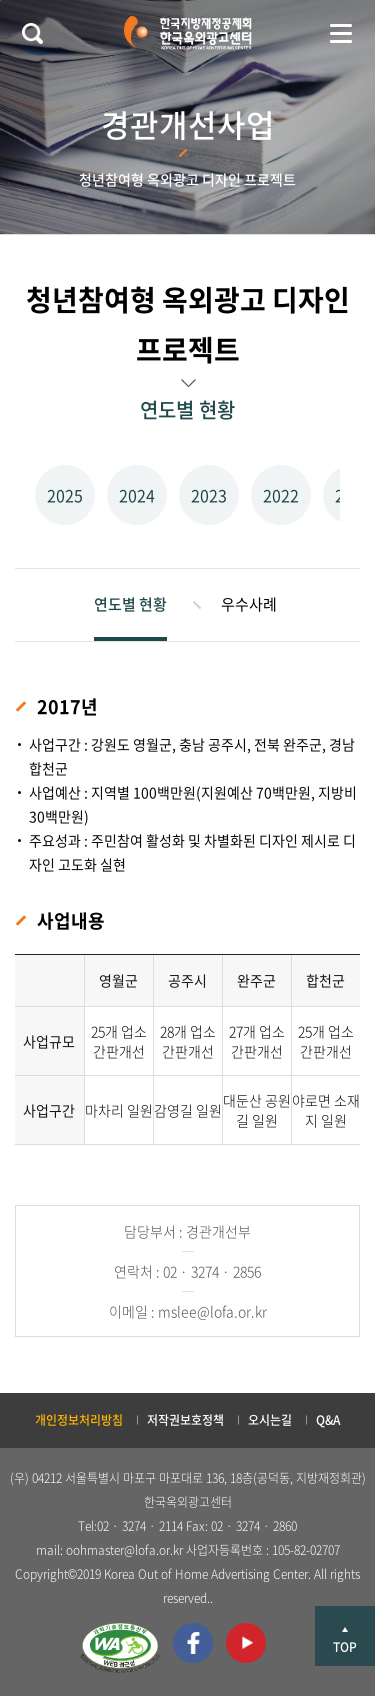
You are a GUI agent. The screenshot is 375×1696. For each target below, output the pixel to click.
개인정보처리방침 (79, 1420)
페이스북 (193, 1643)
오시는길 (270, 1420)
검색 (32, 33)
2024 (137, 495)
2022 (281, 495)
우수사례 (249, 604)
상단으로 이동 (345, 1636)
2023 (209, 495)
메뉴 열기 (341, 33)
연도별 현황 (130, 604)
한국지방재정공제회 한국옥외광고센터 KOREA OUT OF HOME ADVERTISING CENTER (187, 33)
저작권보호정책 (185, 1420)
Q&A (328, 1420)
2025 (65, 495)
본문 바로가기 (0, 0)
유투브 (246, 1643)
